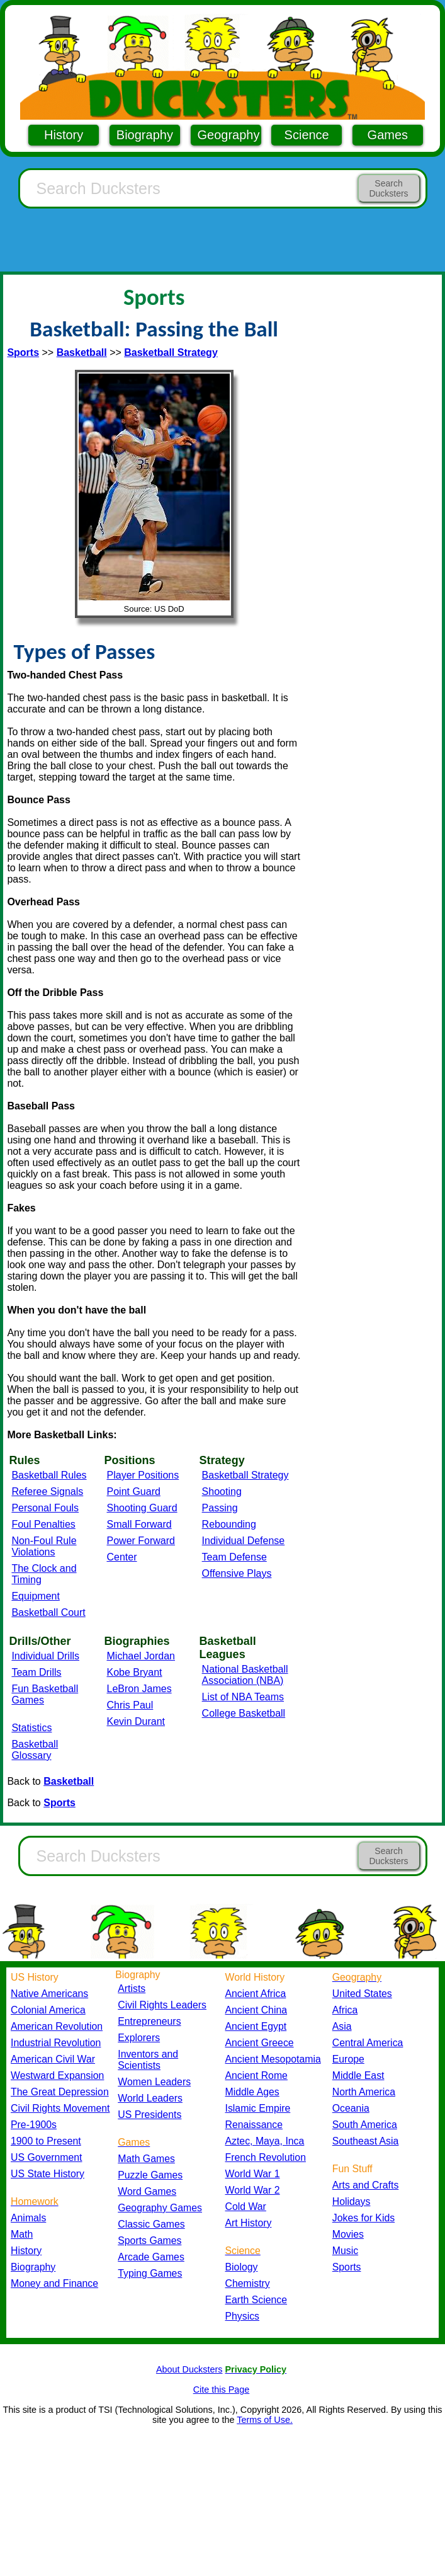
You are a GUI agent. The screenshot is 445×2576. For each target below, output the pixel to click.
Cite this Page (221, 2389)
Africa (345, 2010)
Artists (131, 1988)
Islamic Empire (258, 2108)
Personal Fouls (45, 1508)
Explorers (139, 2037)
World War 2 (252, 2190)
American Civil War (53, 2059)
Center (122, 1557)
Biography (144, 135)
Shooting (222, 1491)
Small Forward (139, 1524)
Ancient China (256, 2010)
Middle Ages (252, 2092)
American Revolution (57, 2026)
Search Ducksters (388, 188)
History (63, 135)
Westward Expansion (57, 2075)
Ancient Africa (255, 1993)
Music (345, 2250)
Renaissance (254, 2124)
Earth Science (256, 2299)
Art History (248, 2223)
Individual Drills (45, 1656)
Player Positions (143, 1475)
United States (362, 1993)
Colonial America (48, 2010)
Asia (342, 2026)
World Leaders (150, 2098)
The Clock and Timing (43, 1574)
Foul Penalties (43, 1524)
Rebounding (229, 1524)
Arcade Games (151, 2257)
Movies (348, 2234)
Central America (367, 2042)
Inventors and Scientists (148, 2060)
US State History (47, 2173)
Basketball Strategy (245, 1475)
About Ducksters (189, 2369)
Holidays (351, 2201)
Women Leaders (154, 2081)
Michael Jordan (141, 1656)
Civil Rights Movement (60, 2108)
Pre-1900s (34, 2124)
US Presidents (149, 2114)
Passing (220, 1508)
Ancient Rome (256, 2075)
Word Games (147, 2191)
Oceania (350, 2108)
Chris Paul (130, 1705)
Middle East (358, 2075)
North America (363, 2092)
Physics (242, 2316)
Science (306, 135)
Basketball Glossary (34, 1750)
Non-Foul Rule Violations (43, 1546)
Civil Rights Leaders (162, 2005)
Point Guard (134, 1491)
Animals (28, 2217)
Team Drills (36, 1672)
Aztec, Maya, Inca (265, 2141)
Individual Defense (243, 1540)
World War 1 (252, 2173)
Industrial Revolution (56, 2042)
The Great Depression (60, 2092)
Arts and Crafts (365, 2185)
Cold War (245, 2206)
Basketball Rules (48, 1475)
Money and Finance (54, 2283)
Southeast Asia (365, 2141)
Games (388, 135)
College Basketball (244, 1713)
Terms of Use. (265, 2420)
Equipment (35, 1596)
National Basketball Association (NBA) (245, 1675)
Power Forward (141, 1540)
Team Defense (234, 1557)
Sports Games (149, 2240)
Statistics (31, 1727)
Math (22, 2234)
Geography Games (160, 2207)
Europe (348, 2059)
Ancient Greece (259, 2042)
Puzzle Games (150, 2175)
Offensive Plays (237, 1573)
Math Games (146, 2158)
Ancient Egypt (256, 2026)
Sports (346, 2267)
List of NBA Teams (243, 1697)
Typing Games (150, 2273)
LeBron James (139, 1688)
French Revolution (265, 2157)
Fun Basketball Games (44, 1694)
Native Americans (49, 1993)
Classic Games (151, 2224)
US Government (46, 2157)
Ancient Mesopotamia (273, 2059)
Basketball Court (48, 1612)
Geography (229, 135)
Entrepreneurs (149, 2021)
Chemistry (247, 2283)
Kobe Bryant (134, 1672)
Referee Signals (47, 1491)
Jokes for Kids (363, 2217)
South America (364, 2124)
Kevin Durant (136, 1721)
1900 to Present (46, 2141)
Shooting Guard (142, 1508)
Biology (241, 2267)
